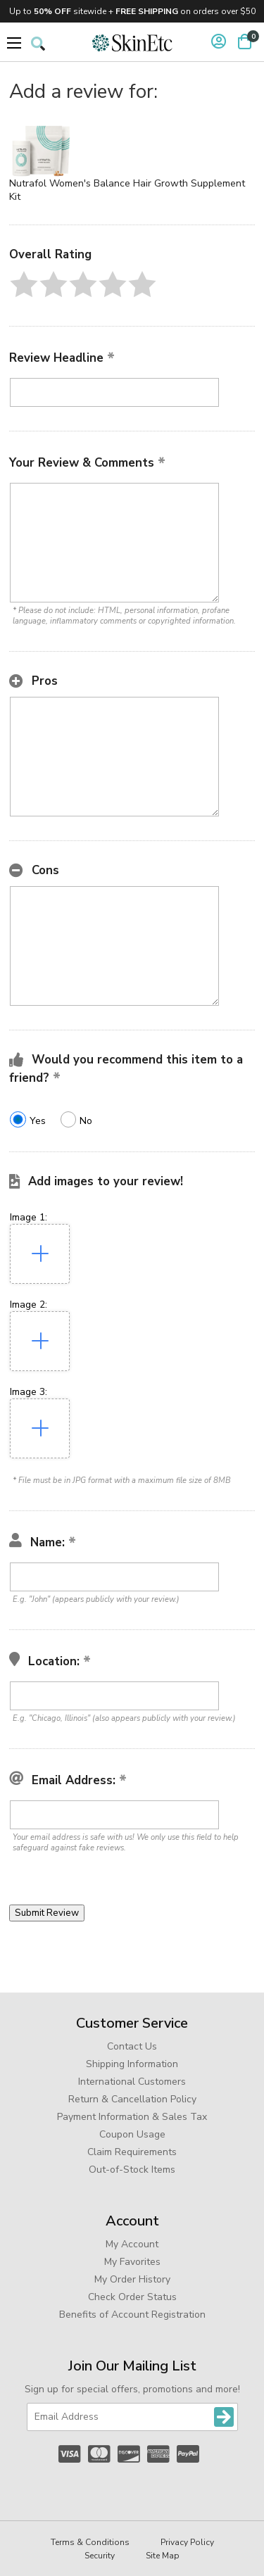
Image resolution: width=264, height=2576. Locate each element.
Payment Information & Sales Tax (132, 2116)
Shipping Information (132, 2064)
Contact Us (132, 2046)
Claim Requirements (132, 2152)
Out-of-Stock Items (132, 2169)
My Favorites (132, 2261)
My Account (132, 2244)
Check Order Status (132, 2297)
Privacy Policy (187, 2542)
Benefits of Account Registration (132, 2314)
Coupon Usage (132, 2134)
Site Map (163, 2555)
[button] (24, 284)
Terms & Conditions (90, 2542)
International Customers (132, 2081)
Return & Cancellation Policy (132, 2099)
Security (99, 2555)
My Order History (132, 2279)
